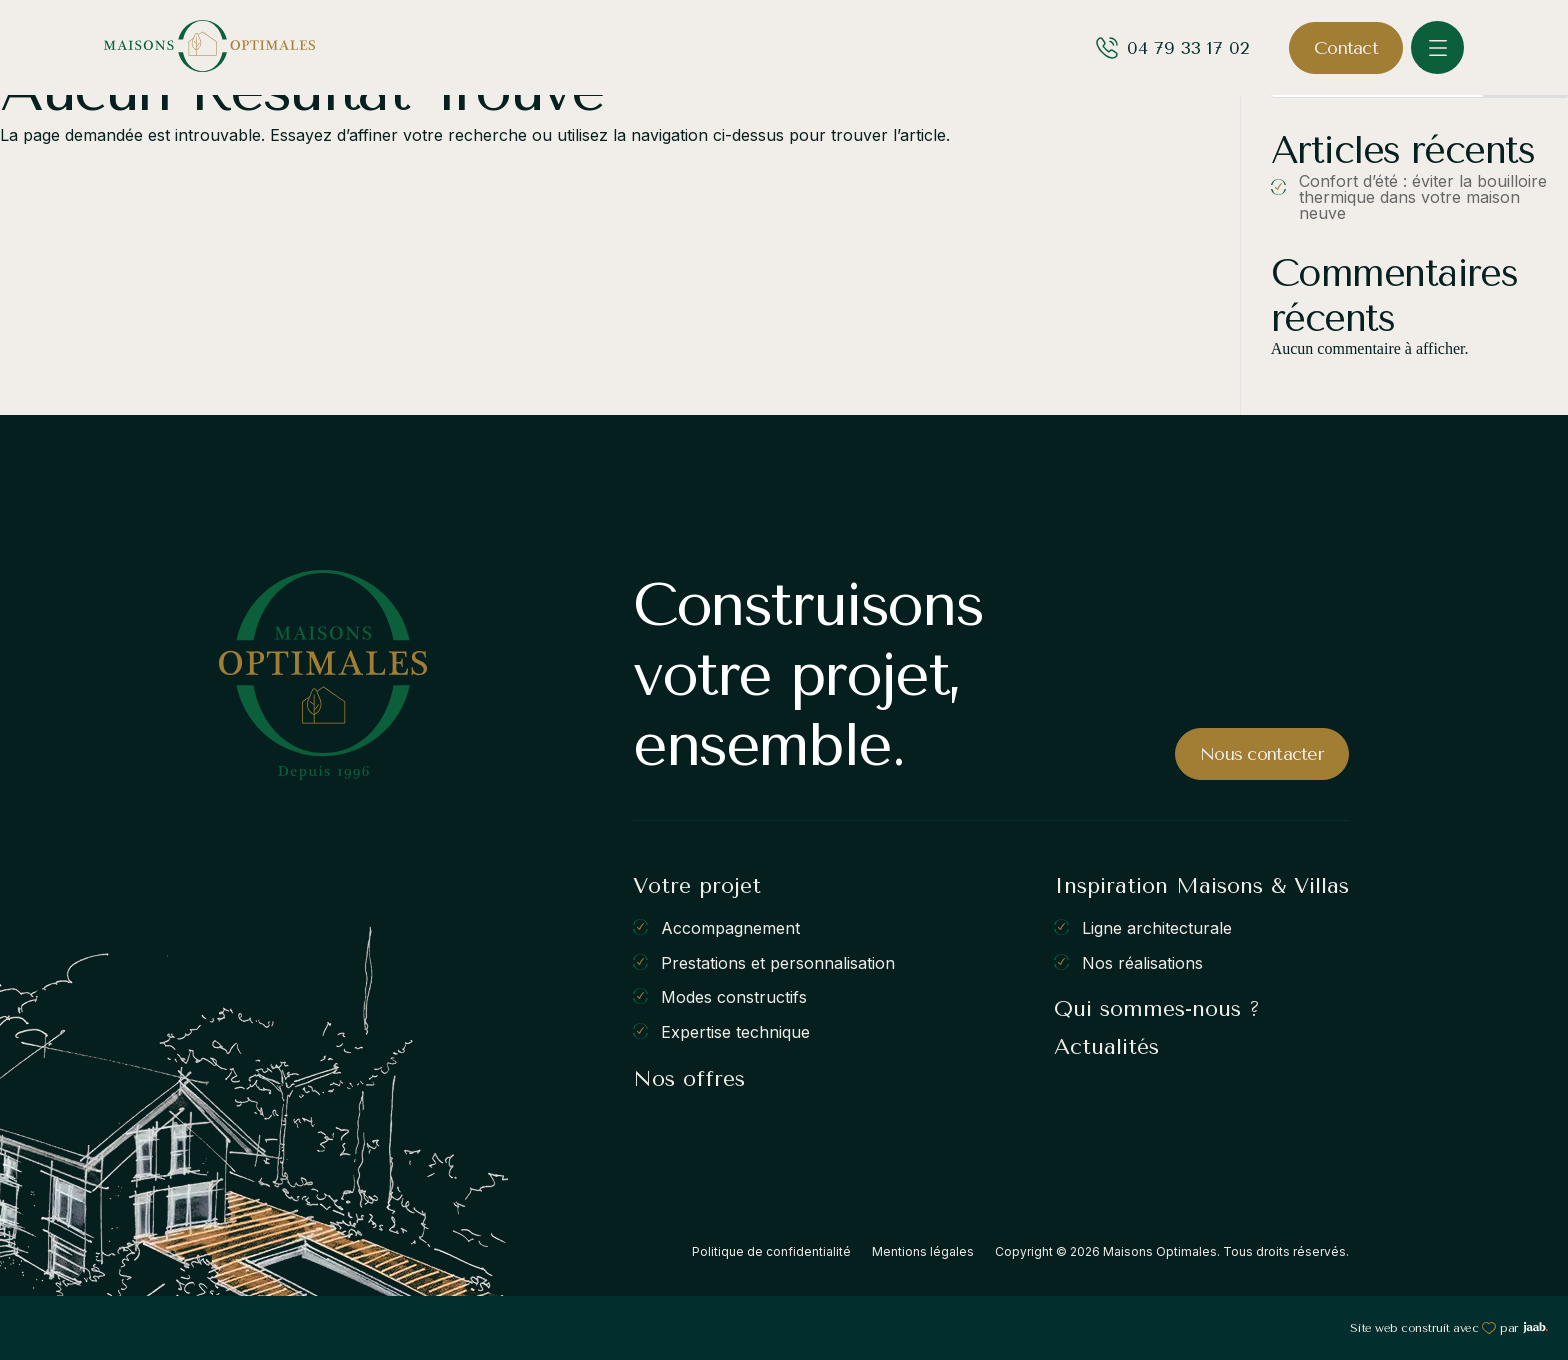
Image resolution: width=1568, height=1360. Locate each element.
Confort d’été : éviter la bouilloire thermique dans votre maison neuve (1423, 197)
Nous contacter (1262, 754)
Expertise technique (735, 1032)
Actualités (1106, 1047)
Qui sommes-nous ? (1157, 1009)
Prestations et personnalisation (778, 962)
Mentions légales (923, 1251)
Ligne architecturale (1157, 928)
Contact (1346, 48)
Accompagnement (730, 928)
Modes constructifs (734, 997)
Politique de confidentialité (771, 1251)
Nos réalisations (1142, 962)
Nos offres (689, 1079)
